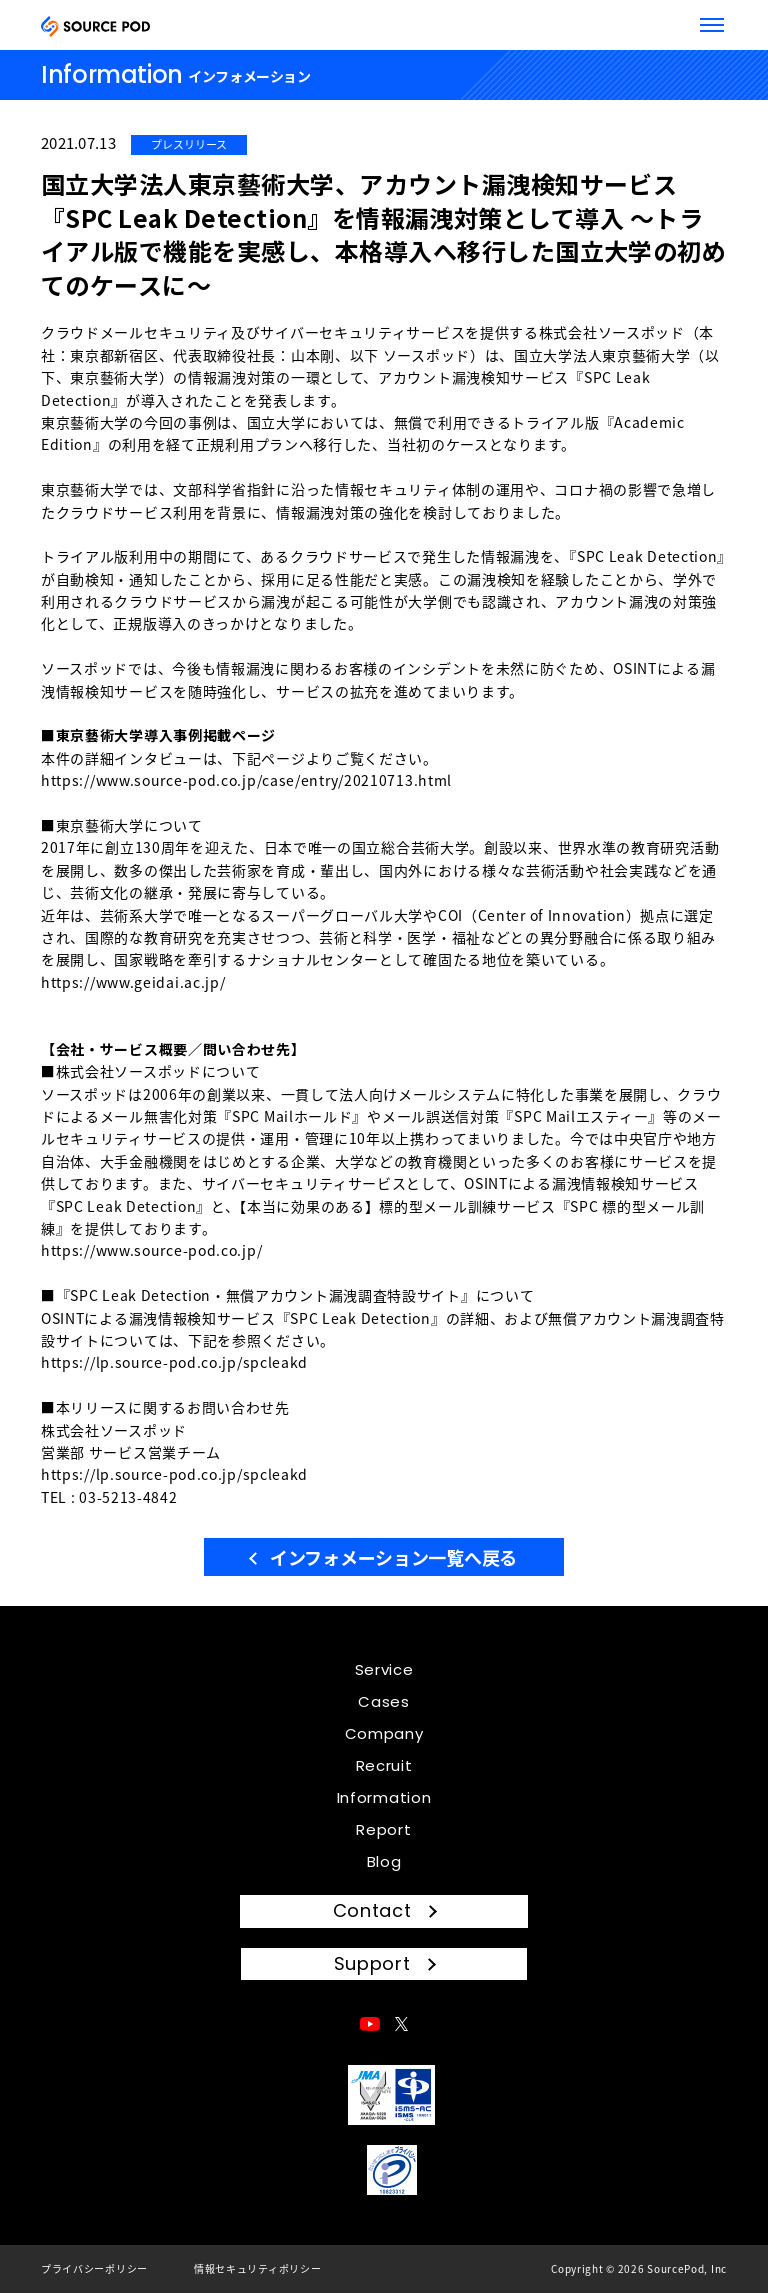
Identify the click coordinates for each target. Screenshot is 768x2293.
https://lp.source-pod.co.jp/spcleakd (174, 1362)
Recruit (384, 1765)
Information (384, 1797)
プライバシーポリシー (94, 2268)
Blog (384, 1861)
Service (384, 1669)
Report (383, 1829)
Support (372, 1963)
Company (384, 1733)
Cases (384, 1701)
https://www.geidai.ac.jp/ (133, 982)
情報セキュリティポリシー (257, 2268)
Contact (372, 1910)
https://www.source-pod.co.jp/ (151, 1250)
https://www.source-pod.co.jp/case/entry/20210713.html (246, 780)
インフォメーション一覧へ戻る (393, 1557)
